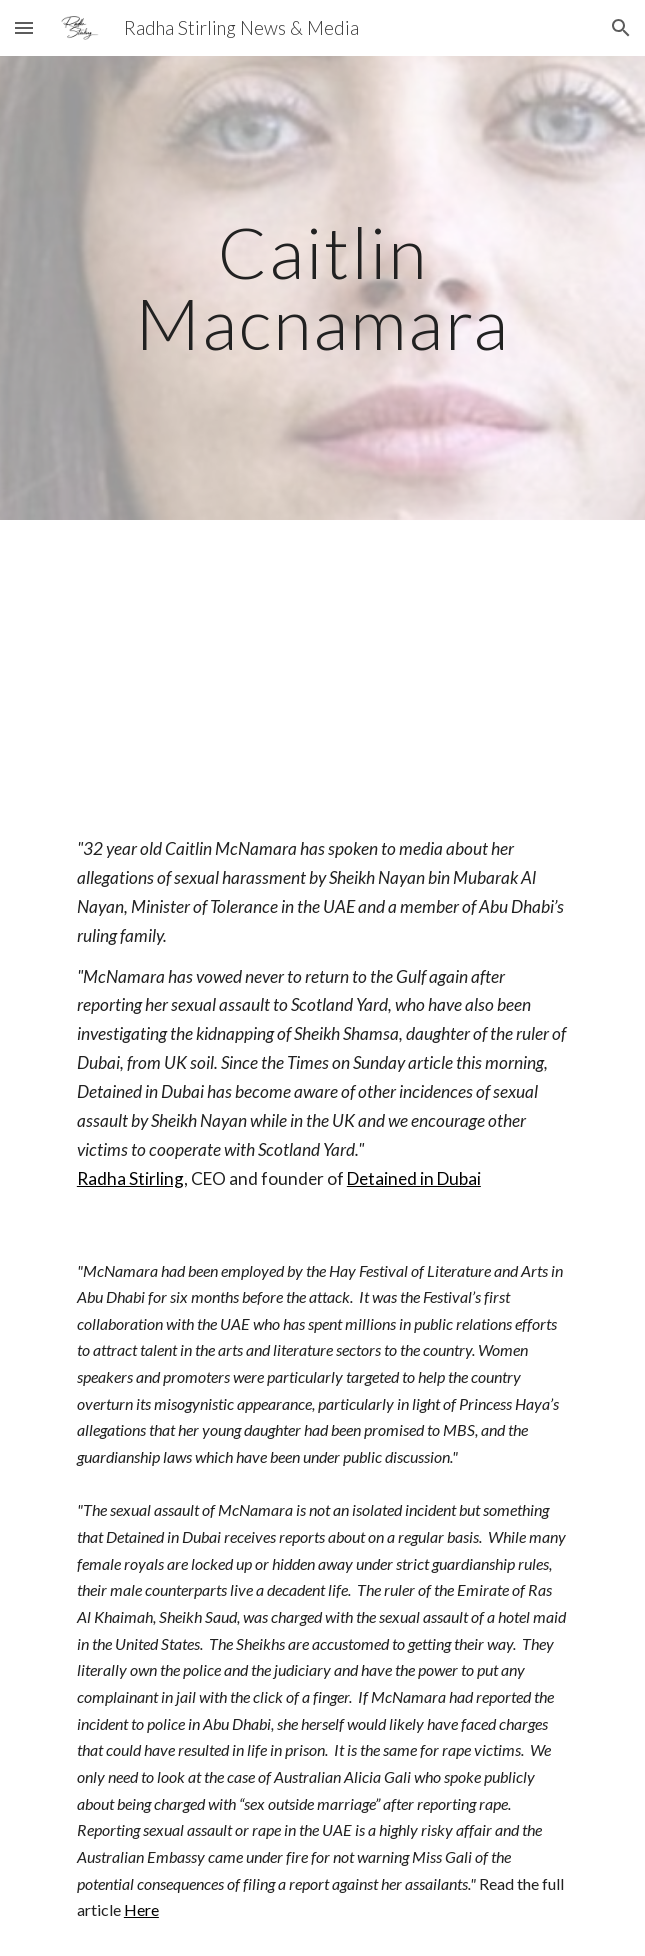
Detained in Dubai (414, 1178)
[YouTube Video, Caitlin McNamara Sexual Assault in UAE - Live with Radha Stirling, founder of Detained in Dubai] (322, 661)
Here (141, 1909)
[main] (322, 287)
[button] (24, 27)
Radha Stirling (130, 1178)
